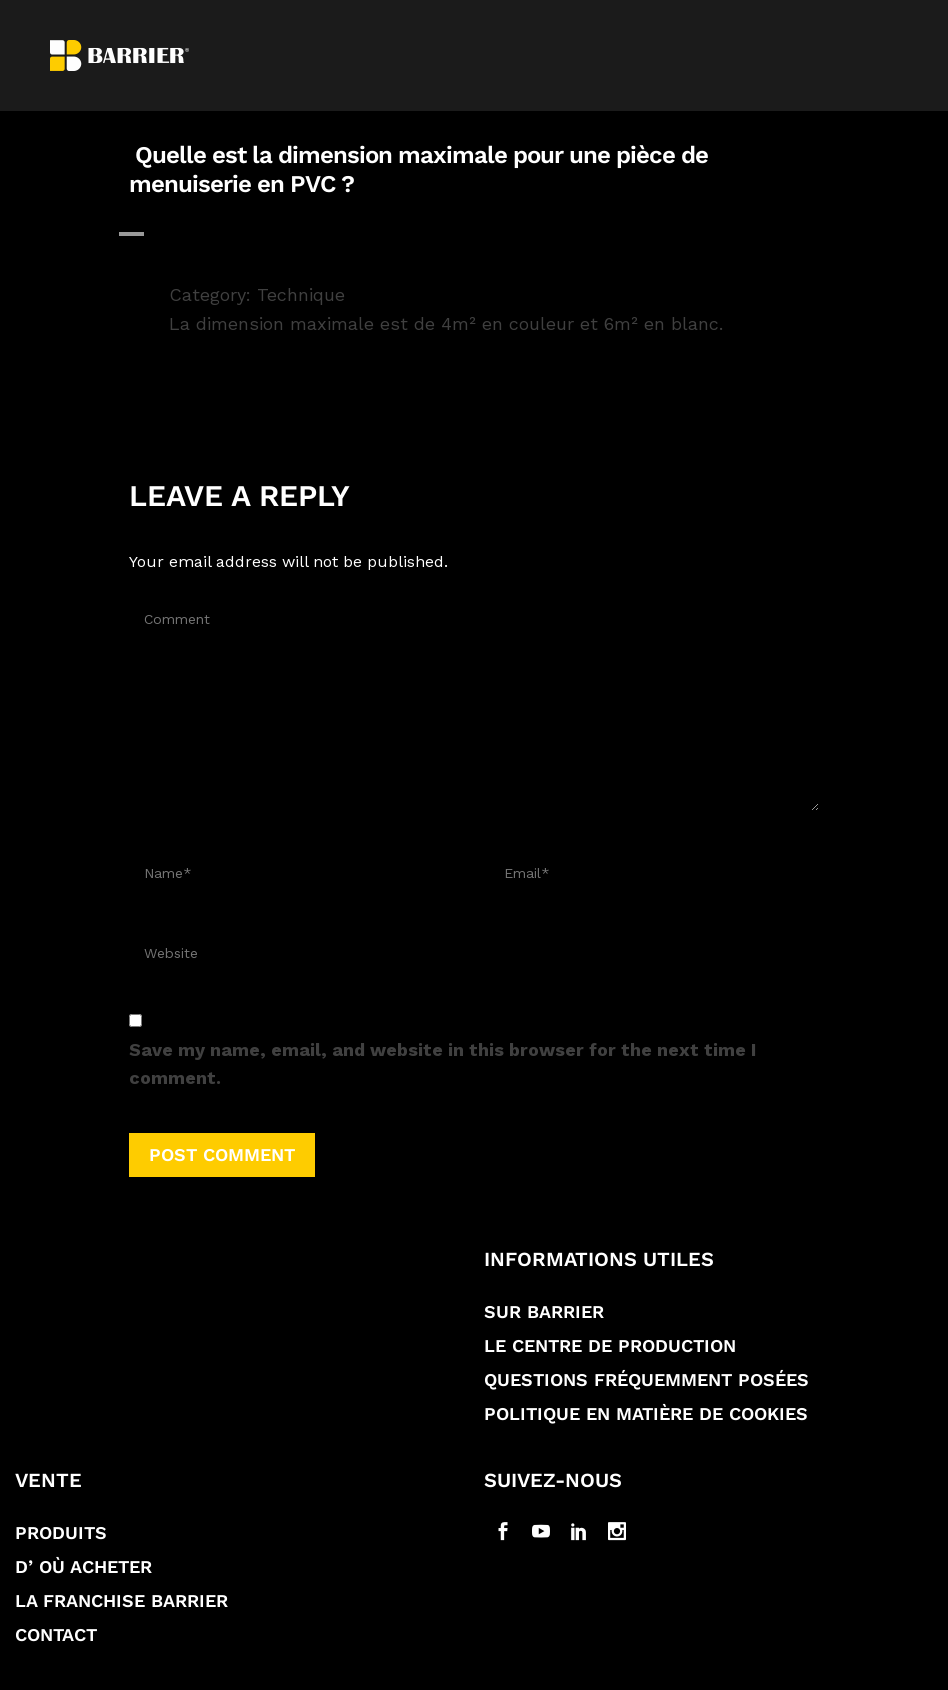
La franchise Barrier (121, 1600)
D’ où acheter (83, 1566)
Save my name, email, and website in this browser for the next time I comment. (442, 1064)
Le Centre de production (610, 1345)
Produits (61, 1532)
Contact (56, 1634)
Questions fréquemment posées (646, 1379)
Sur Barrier (544, 1311)
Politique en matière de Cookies (646, 1413)
